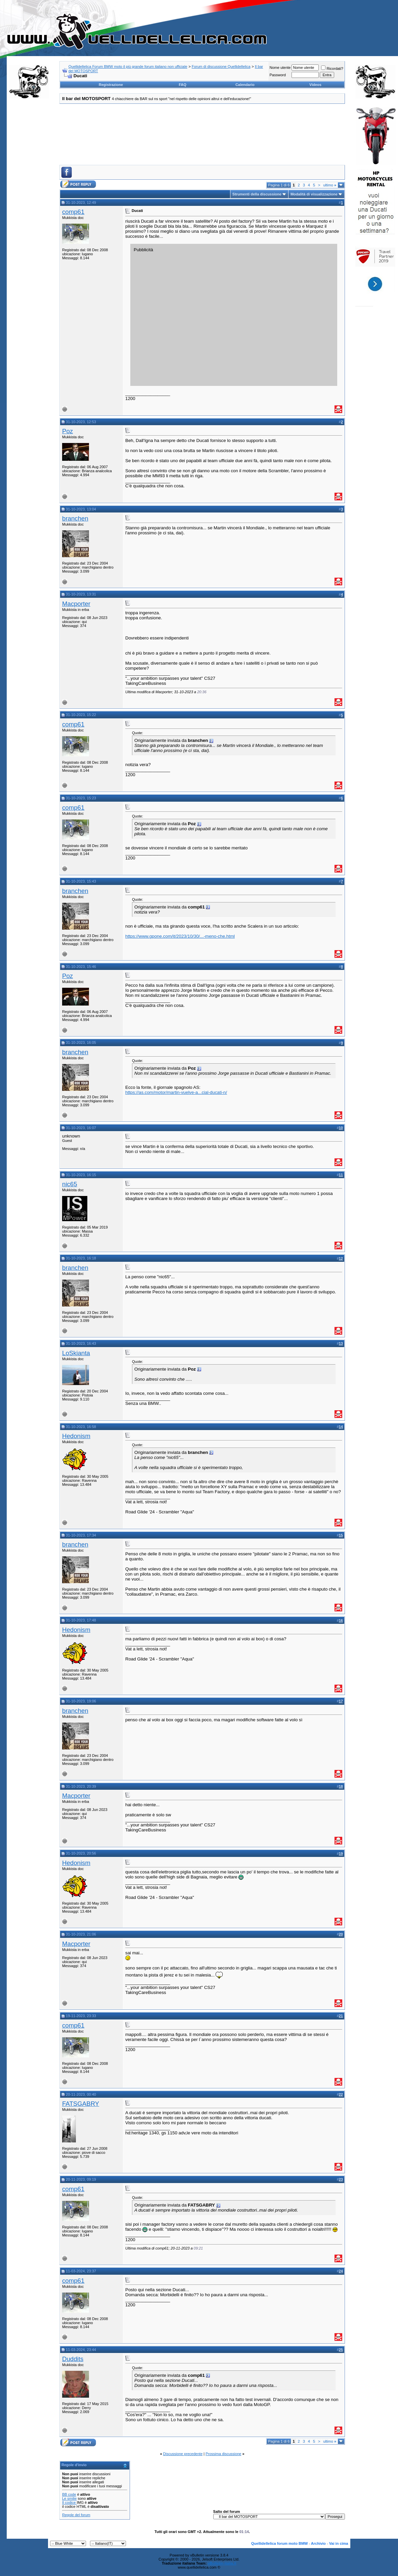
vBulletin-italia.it (222, 2563)
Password (277, 75)
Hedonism (76, 1435)
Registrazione (111, 85)
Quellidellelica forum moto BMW (279, 2543)
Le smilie (69, 2498)
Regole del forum (76, 2515)
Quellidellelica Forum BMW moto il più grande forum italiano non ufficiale (128, 66)
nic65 (69, 1184)
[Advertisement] (29, 206)
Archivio (318, 2543)
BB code (69, 2494)
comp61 (73, 211)
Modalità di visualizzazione (314, 194)
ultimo (329, 185)
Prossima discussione (223, 2454)
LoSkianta (76, 1353)
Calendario (245, 85)
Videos (315, 85)
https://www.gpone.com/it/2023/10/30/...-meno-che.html (180, 936)
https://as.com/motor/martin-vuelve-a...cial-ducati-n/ (176, 1092)
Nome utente (280, 67)
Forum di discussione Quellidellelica (221, 66)
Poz (67, 431)
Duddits (72, 2358)
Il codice (69, 2502)
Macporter (76, 603)
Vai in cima (338, 2543)
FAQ (182, 85)
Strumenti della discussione (256, 194)
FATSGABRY (80, 2103)
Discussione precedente (183, 2454)
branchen (75, 518)
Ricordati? (332, 68)
